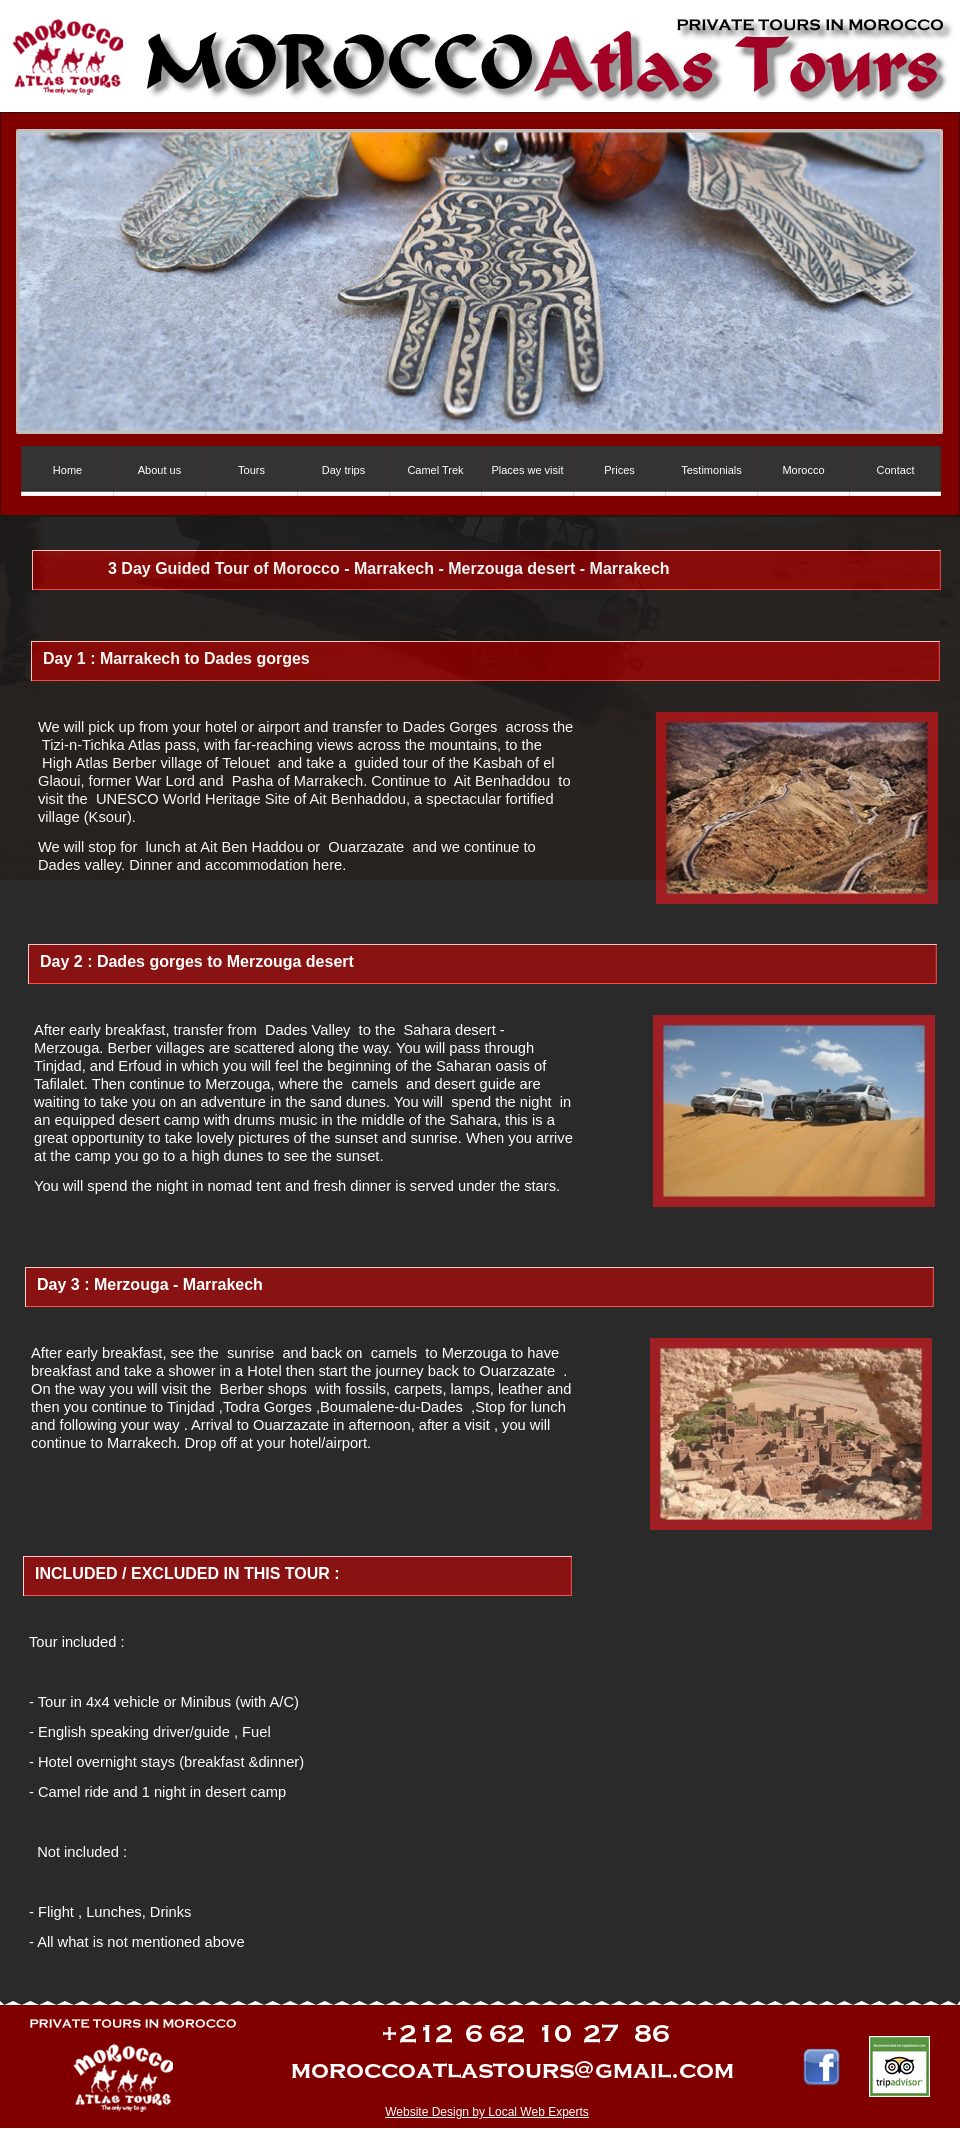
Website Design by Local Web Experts (487, 2112)
